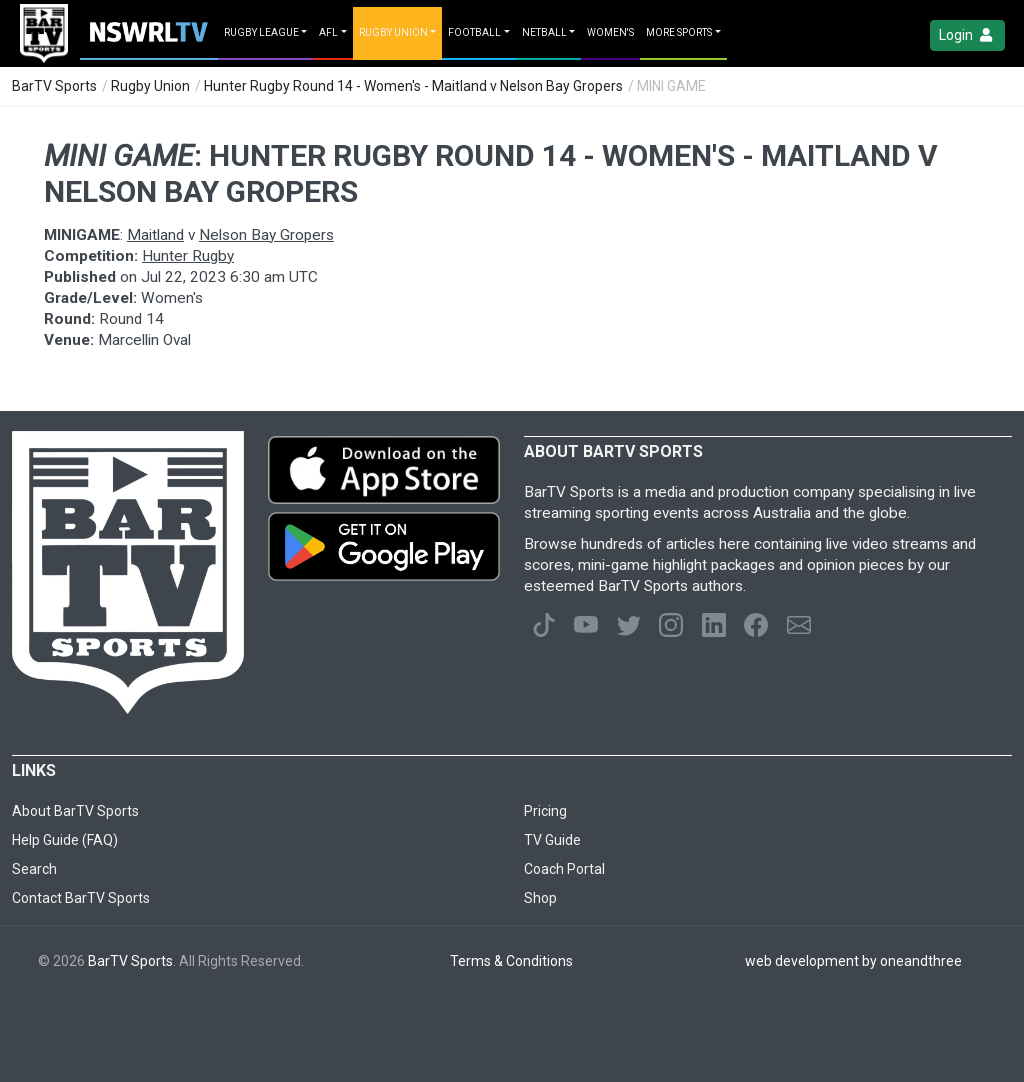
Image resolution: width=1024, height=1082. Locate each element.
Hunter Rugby (188, 256)
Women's (610, 32)
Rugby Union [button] (393, 32)
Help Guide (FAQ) (65, 840)
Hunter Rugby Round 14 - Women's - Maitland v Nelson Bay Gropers (413, 86)
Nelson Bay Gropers (266, 235)
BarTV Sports (54, 86)
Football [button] (474, 32)
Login (967, 35)
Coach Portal (564, 869)
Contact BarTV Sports (81, 898)
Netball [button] (544, 32)
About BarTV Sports (75, 811)
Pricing (545, 811)
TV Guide (552, 840)
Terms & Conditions (511, 961)
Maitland (155, 235)
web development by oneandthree (853, 961)
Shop (540, 898)
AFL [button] (328, 32)
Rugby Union (150, 86)
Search (34, 869)
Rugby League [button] (261, 32)
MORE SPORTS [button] (679, 32)
